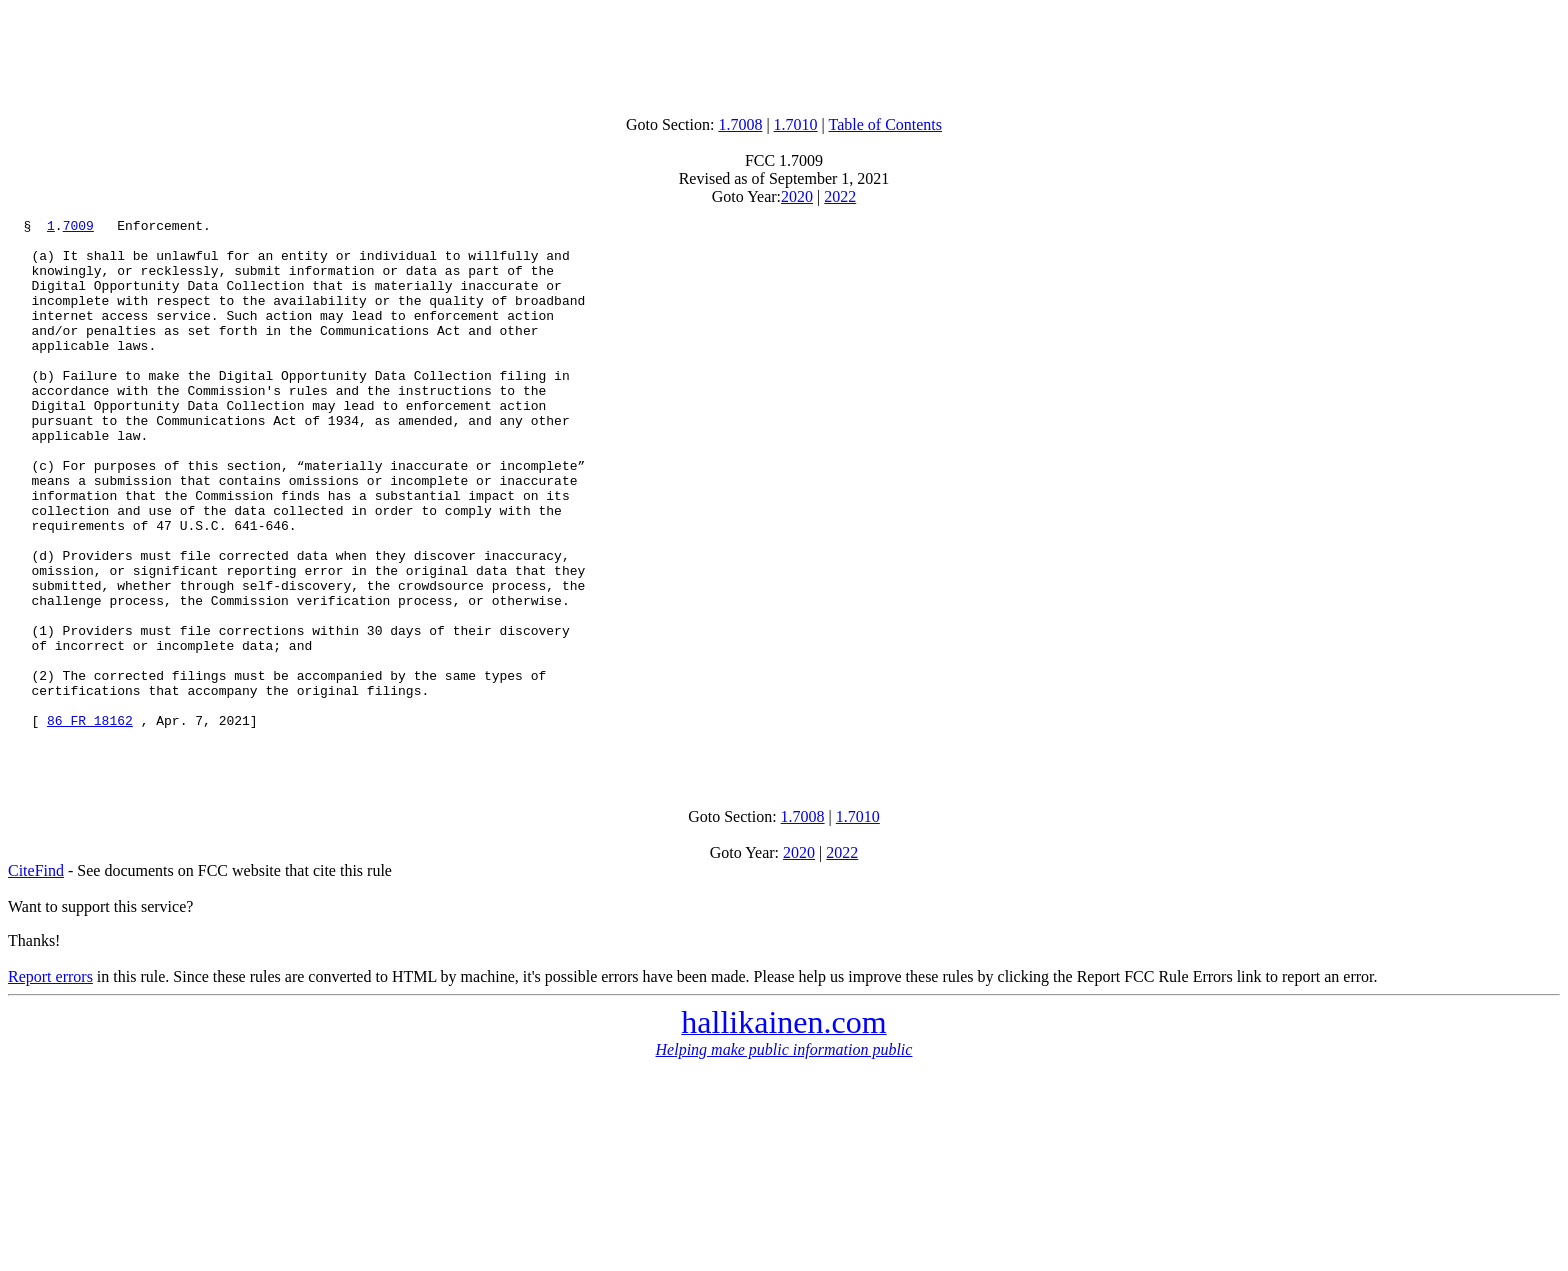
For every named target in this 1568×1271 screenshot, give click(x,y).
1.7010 (796, 124)
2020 (797, 196)
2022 (840, 196)
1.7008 (740, 124)
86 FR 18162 (90, 822)
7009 (78, 228)
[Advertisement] (784, 53)
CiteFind (36, 978)
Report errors (50, 1084)
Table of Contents (886, 124)
